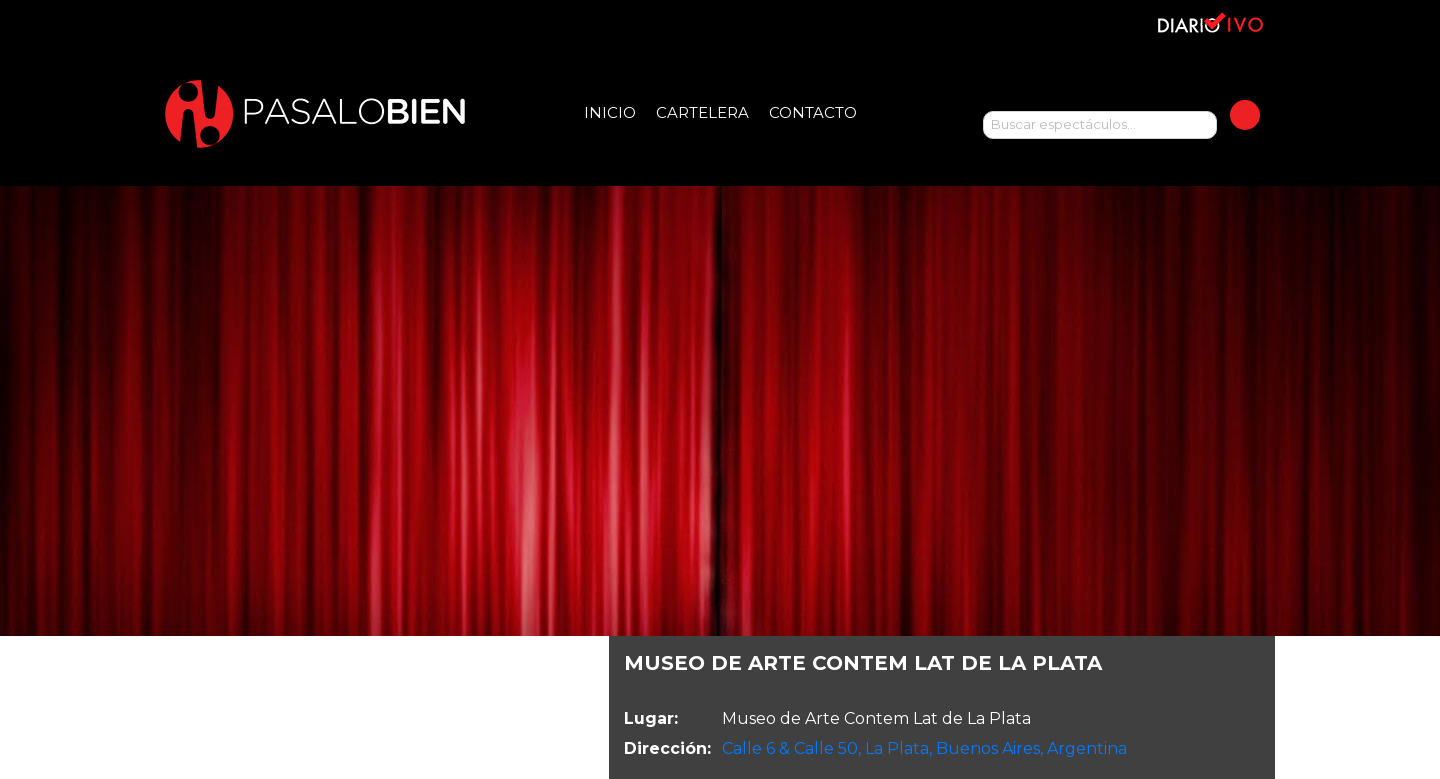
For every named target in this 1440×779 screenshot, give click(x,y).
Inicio (610, 112)
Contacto (813, 112)
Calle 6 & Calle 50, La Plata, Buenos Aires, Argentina (924, 748)
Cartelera (702, 112)
